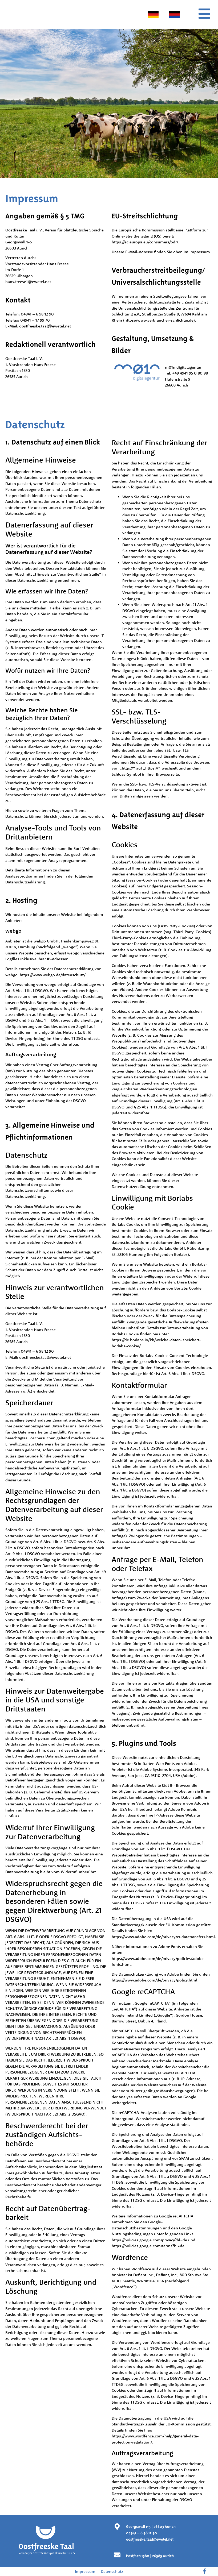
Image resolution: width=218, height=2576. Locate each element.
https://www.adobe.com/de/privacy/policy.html (154, 1980)
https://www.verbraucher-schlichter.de (158, 320)
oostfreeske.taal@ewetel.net (45, 326)
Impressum (85, 2571)
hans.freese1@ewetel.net (28, 281)
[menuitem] (153, 14)
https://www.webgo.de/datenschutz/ (53, 974)
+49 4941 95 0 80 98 (190, 373)
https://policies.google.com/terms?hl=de (148, 2245)
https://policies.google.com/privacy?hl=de (149, 2239)
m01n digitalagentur (183, 367)
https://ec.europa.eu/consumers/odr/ (145, 241)
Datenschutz (112, 2571)
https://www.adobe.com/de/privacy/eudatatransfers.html (163, 1936)
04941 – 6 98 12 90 (37, 314)
